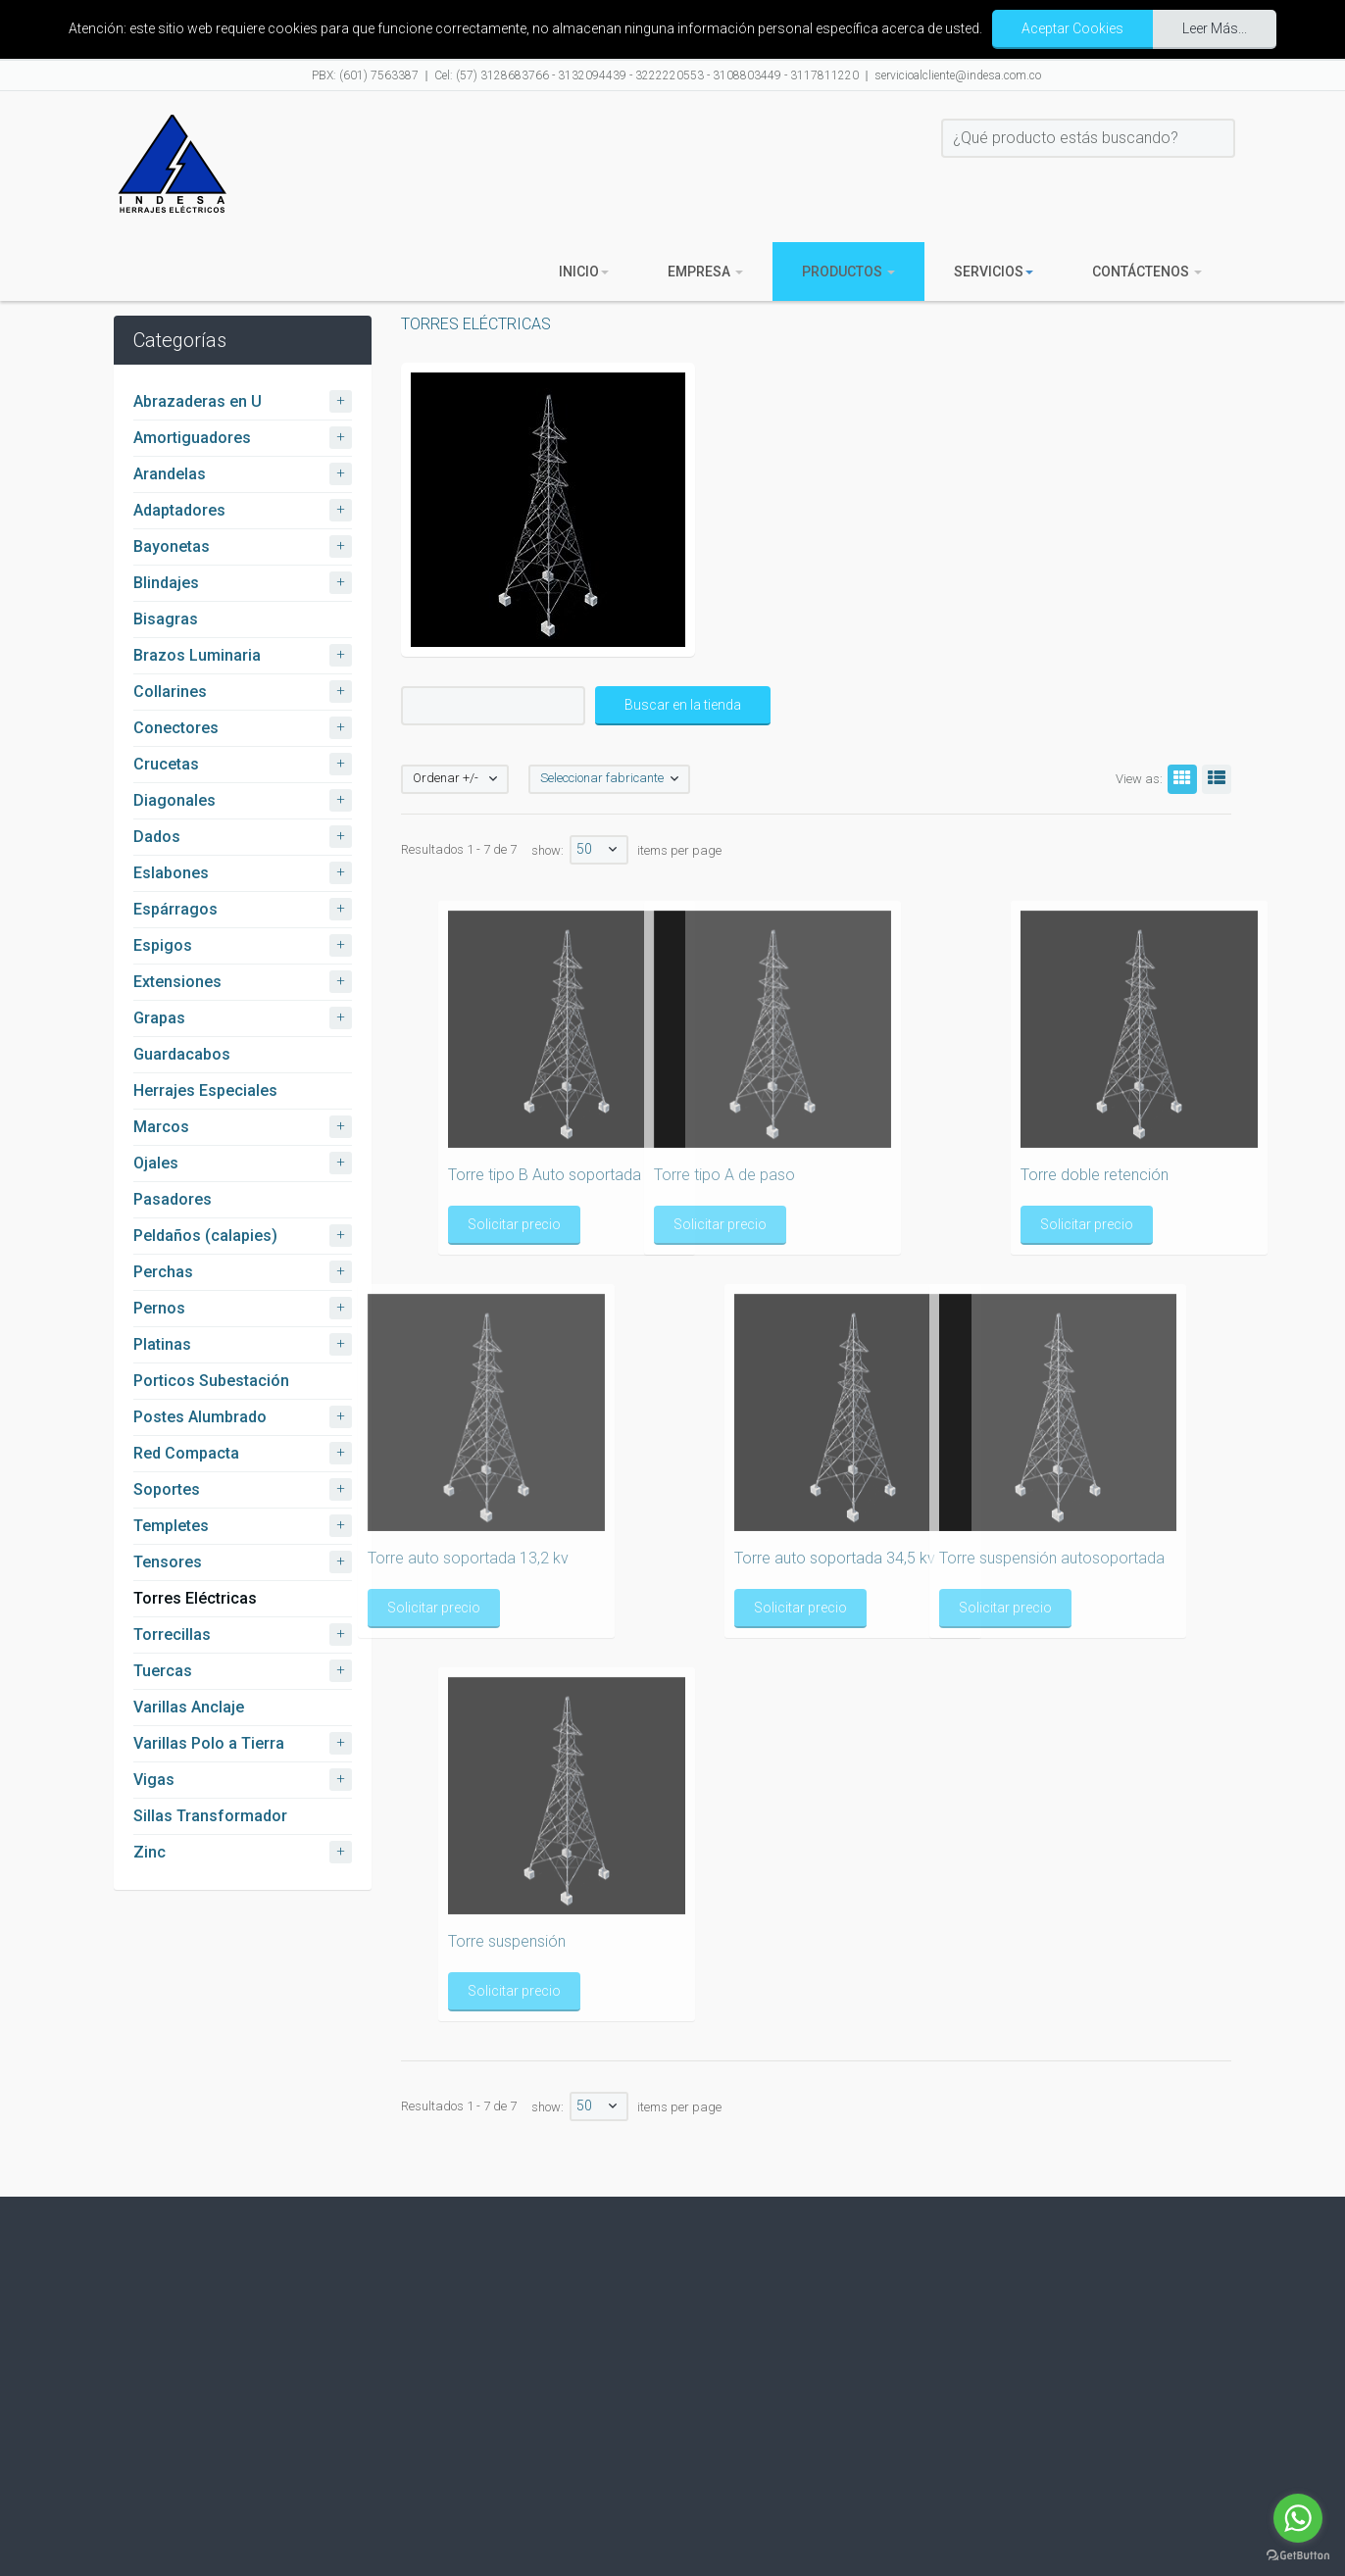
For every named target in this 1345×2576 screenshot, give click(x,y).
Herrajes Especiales (205, 1090)
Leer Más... (1214, 28)
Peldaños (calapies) (205, 1235)
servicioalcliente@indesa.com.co (957, 75)
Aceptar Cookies (1072, 28)
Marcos (161, 1126)
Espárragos (175, 909)
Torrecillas (172, 1634)
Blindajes (166, 582)
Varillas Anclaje (188, 1707)
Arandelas (169, 474)
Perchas (163, 1272)
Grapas (159, 1018)
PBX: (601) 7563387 (365, 75)
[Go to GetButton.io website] (1298, 2556)
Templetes (171, 1525)
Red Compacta (186, 1453)
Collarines (170, 691)
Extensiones (177, 981)
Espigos (162, 945)
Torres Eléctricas (195, 1598)
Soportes (166, 1489)
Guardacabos (181, 1054)
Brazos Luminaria (197, 655)
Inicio (584, 271)
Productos (848, 271)
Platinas (162, 1344)
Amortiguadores (192, 437)
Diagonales (174, 800)
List (1213, 778)
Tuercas (162, 1670)
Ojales (155, 1163)
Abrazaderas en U (197, 401)
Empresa (705, 271)
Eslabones (171, 873)
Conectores (176, 727)
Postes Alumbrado (200, 1417)
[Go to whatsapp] (1297, 2518)
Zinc (149, 1852)
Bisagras (165, 619)
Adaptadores (179, 510)
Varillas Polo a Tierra (208, 1743)
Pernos (159, 1308)
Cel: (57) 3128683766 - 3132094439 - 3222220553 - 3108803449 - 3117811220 (646, 75)
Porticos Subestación (211, 1380)
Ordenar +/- (445, 777)
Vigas (153, 1779)
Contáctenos (1147, 271)
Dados (156, 836)
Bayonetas (171, 546)
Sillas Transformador (210, 1816)
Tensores (167, 1562)
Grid (1179, 778)
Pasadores (172, 1199)
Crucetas (166, 764)
